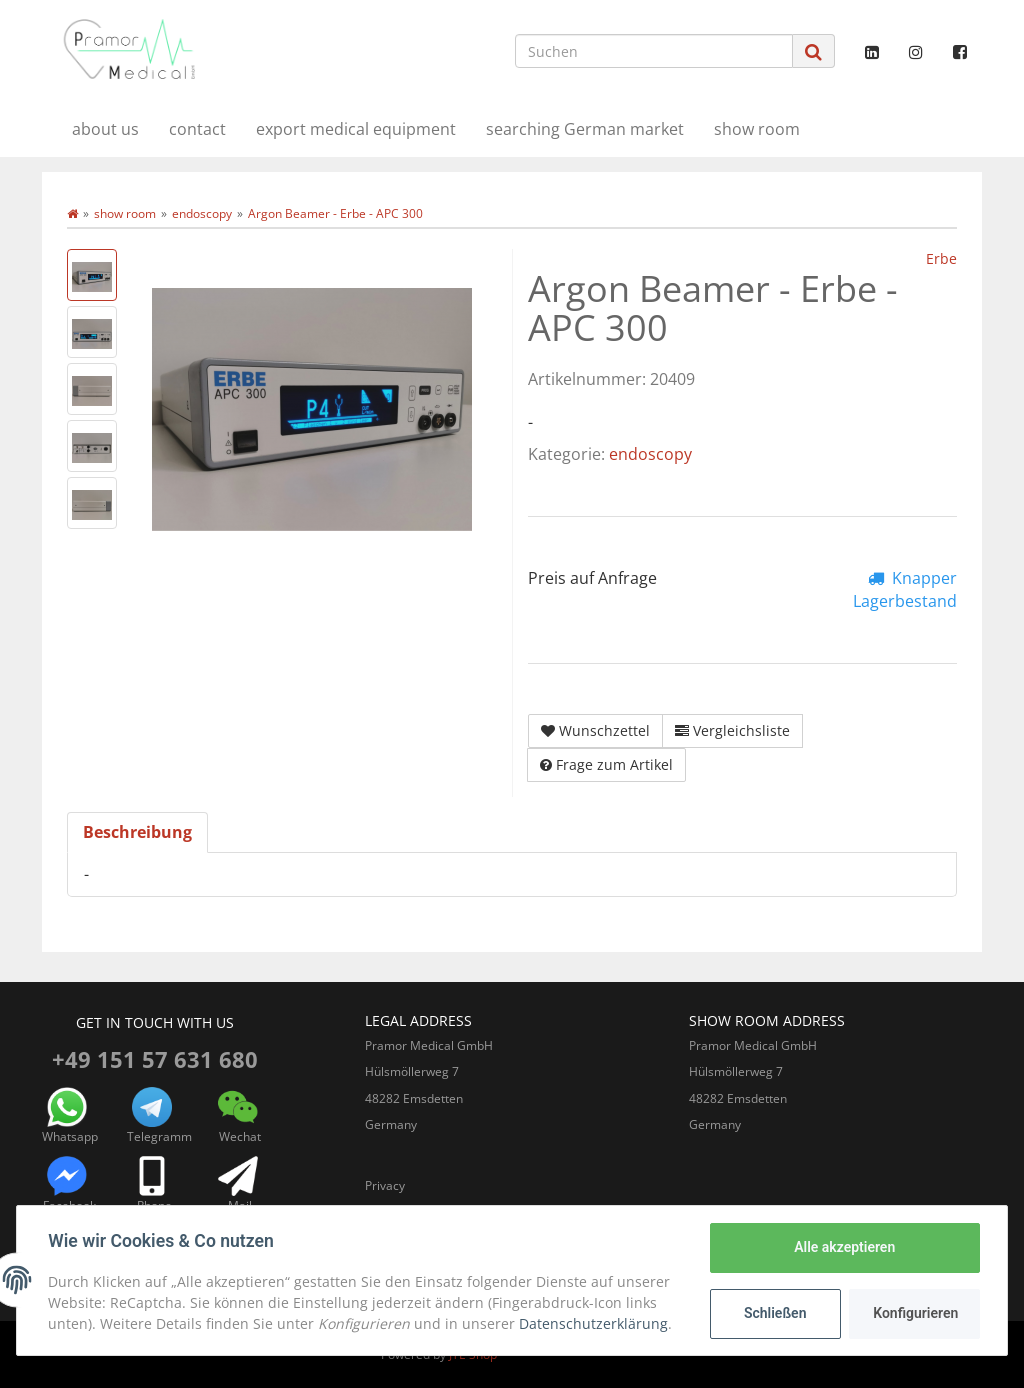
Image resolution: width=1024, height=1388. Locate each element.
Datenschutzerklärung (594, 1323)
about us (105, 129)
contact (197, 129)
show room (757, 129)
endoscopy (650, 454)
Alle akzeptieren (843, 1247)
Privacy (385, 1185)
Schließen (774, 1313)
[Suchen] (654, 51)
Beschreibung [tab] (137, 832)
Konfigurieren (915, 1313)
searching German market (585, 129)
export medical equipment (356, 129)
